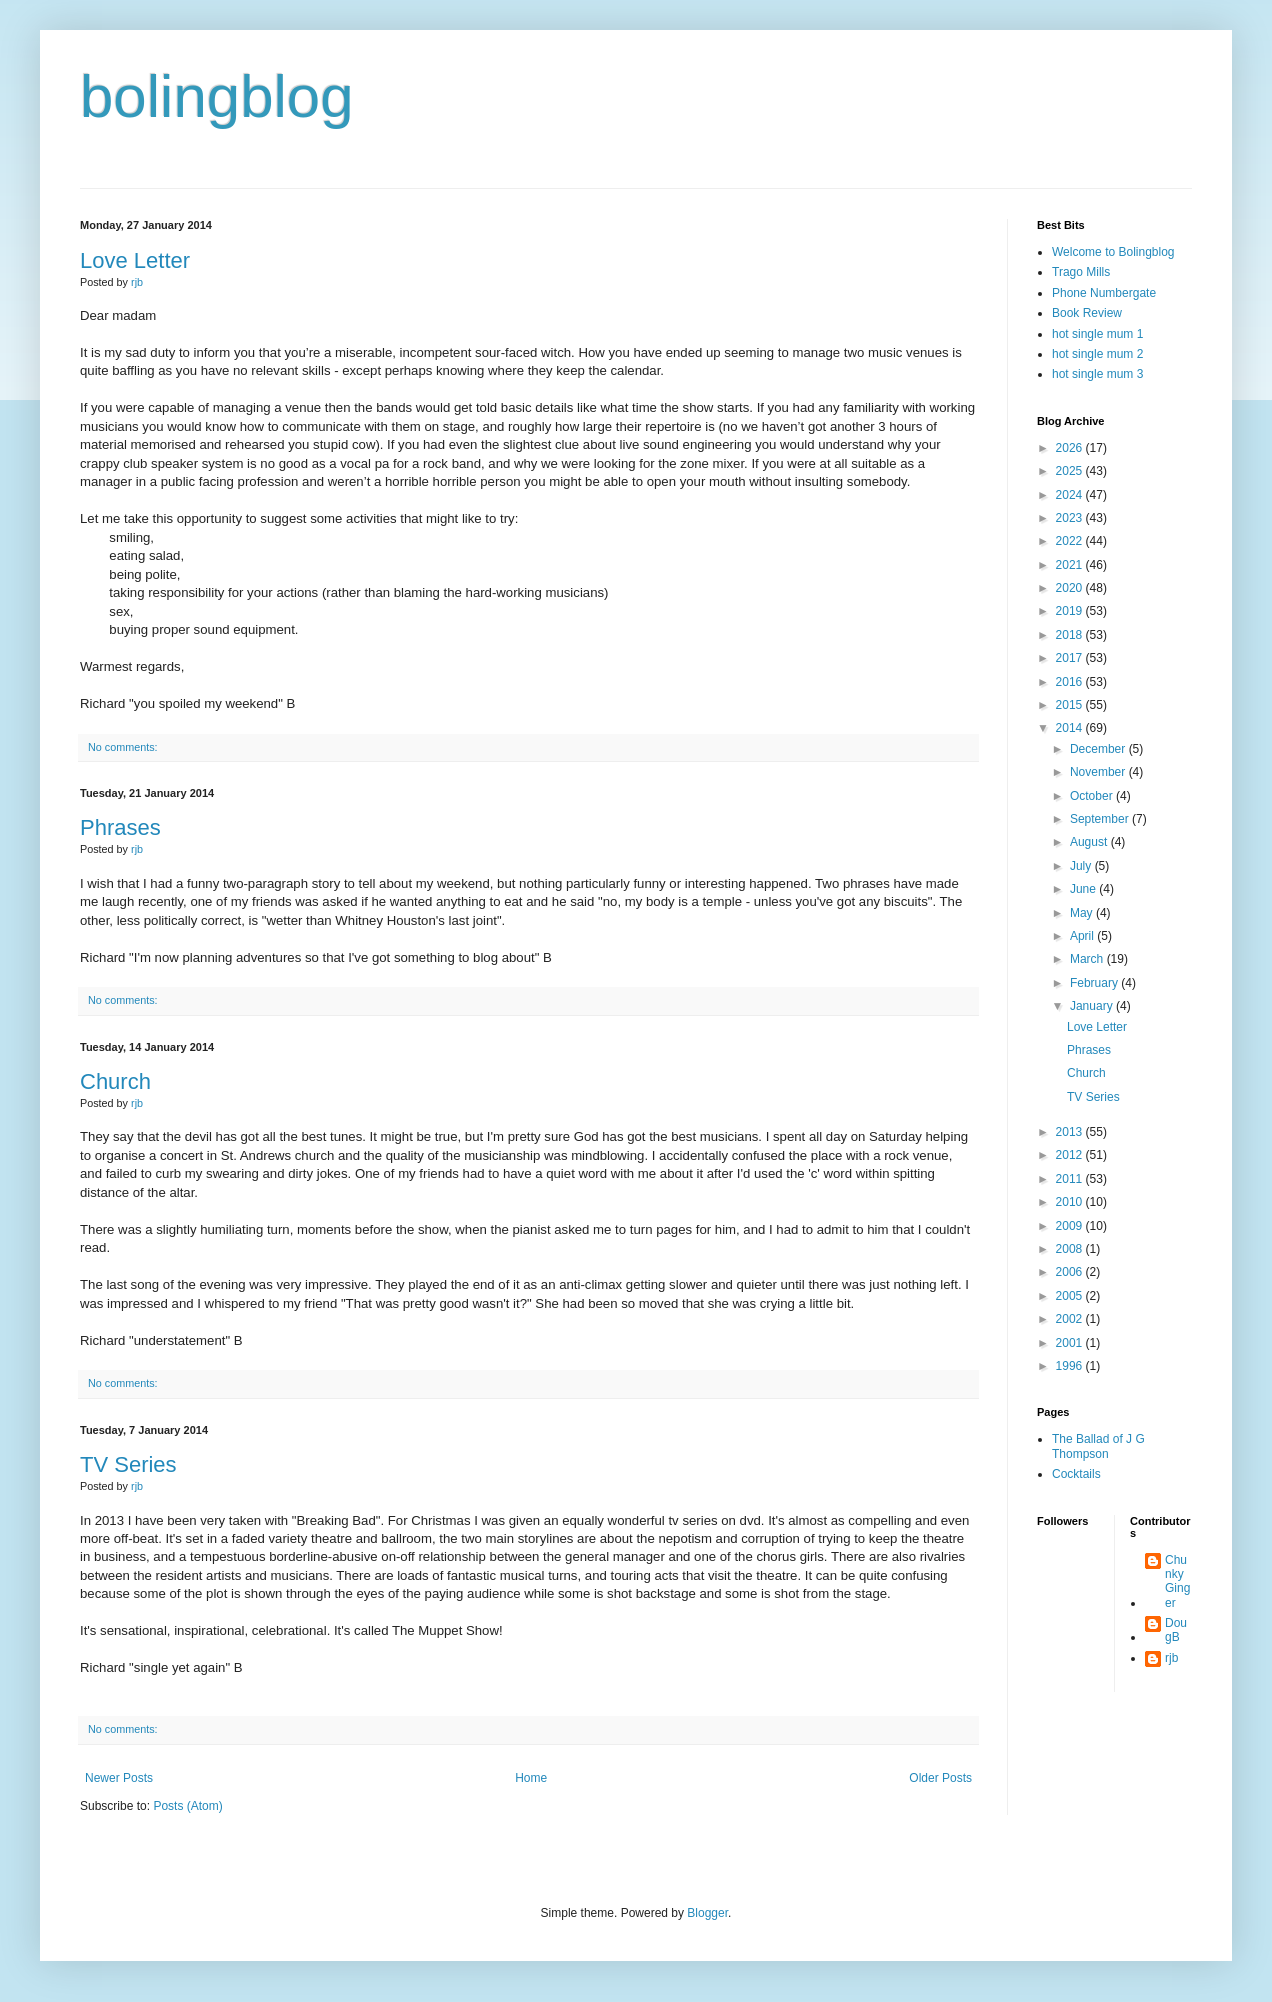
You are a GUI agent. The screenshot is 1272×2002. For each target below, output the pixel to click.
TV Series (128, 1464)
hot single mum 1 (1097, 334)
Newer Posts (119, 1778)
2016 (1071, 682)
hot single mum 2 (1097, 354)
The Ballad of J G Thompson (1098, 1446)
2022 (1071, 541)
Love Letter (135, 260)
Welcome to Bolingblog (1113, 252)
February (1095, 983)
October (1093, 796)
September (1101, 819)
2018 (1071, 635)
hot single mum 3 (1097, 374)
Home (531, 1778)
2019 (1071, 611)
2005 (1071, 1296)
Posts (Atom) (187, 1806)
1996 (1071, 1366)
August (1090, 842)
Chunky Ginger (1177, 1581)
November (1099, 772)
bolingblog (217, 96)
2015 (1071, 705)
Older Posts (940, 1778)
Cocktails (1076, 1474)
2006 (1071, 1272)
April (1083, 936)
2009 (1071, 1226)
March (1088, 959)
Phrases (120, 827)
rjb (1171, 1658)
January (1093, 1006)
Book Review (1087, 313)
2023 (1071, 518)
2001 (1071, 1343)
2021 (1071, 565)
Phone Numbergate (1104, 293)
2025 (1071, 471)
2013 (1071, 1132)
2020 (1071, 588)
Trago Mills (1081, 272)
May (1083, 913)
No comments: (123, 747)
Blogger (707, 1913)
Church (115, 1081)
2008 (1071, 1249)
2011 (1071, 1179)
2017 (1071, 658)
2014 (1071, 728)
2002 (1071, 1319)
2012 (1071, 1155)
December (1099, 749)
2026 (1071, 448)
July (1082, 866)
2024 (1071, 495)
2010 (1071, 1202)
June (1084, 889)
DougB (1176, 1630)
